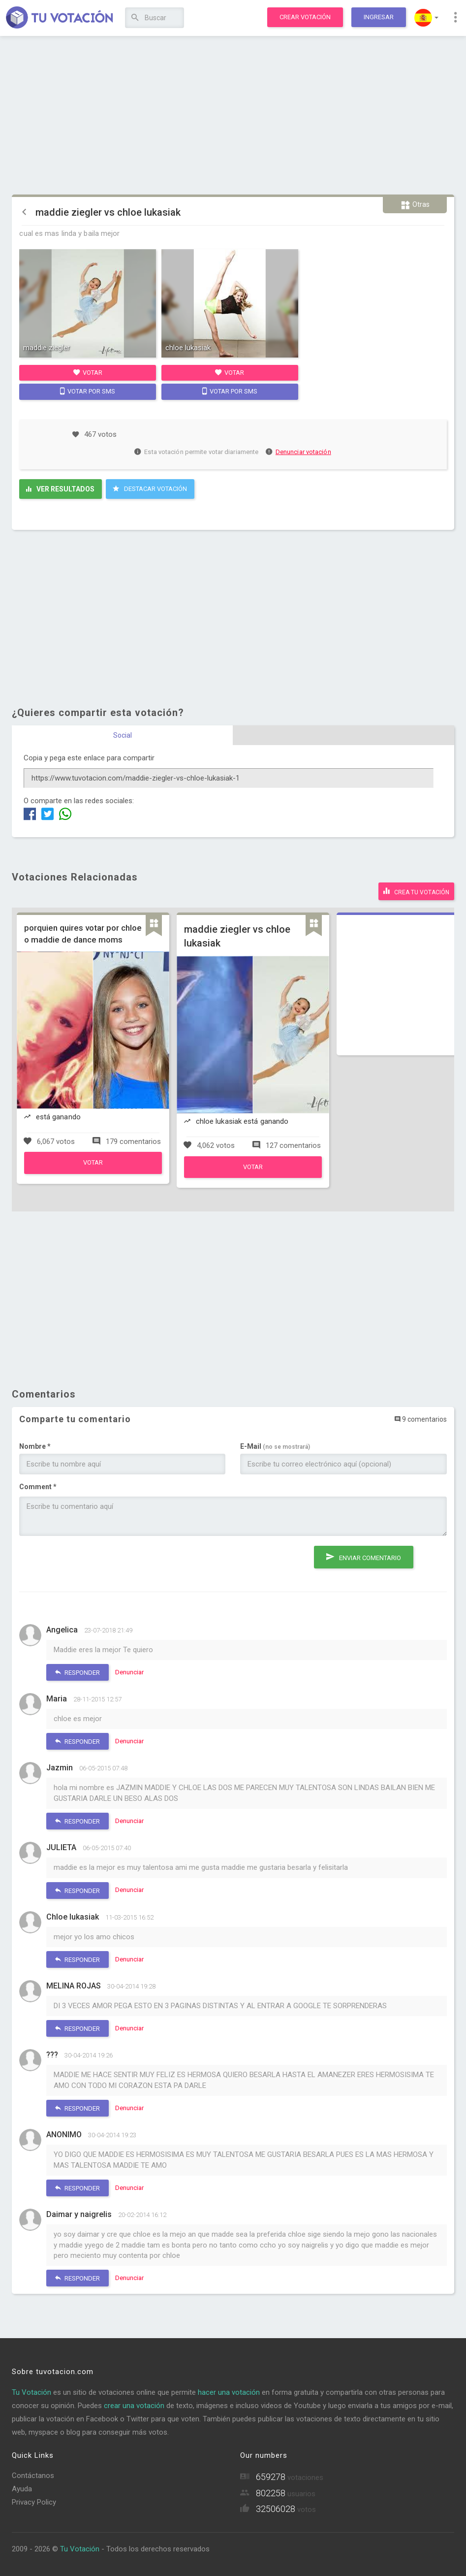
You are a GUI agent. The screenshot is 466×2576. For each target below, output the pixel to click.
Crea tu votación (416, 890)
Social (122, 735)
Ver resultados (60, 489)
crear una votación (134, 2403)
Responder (77, 1670)
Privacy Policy (34, 2500)
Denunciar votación (298, 452)
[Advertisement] (233, 116)
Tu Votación (31, 2390)
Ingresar (379, 17)
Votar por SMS (87, 391)
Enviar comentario (363, 1553)
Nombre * (35, 1444)
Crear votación (305, 17)
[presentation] (94, 1560)
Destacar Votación (150, 488)
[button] (426, 18)
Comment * (38, 1485)
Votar (87, 372)
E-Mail (275, 1444)
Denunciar (129, 1670)
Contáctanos (33, 2474)
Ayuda (22, 2487)
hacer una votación (229, 2390)
